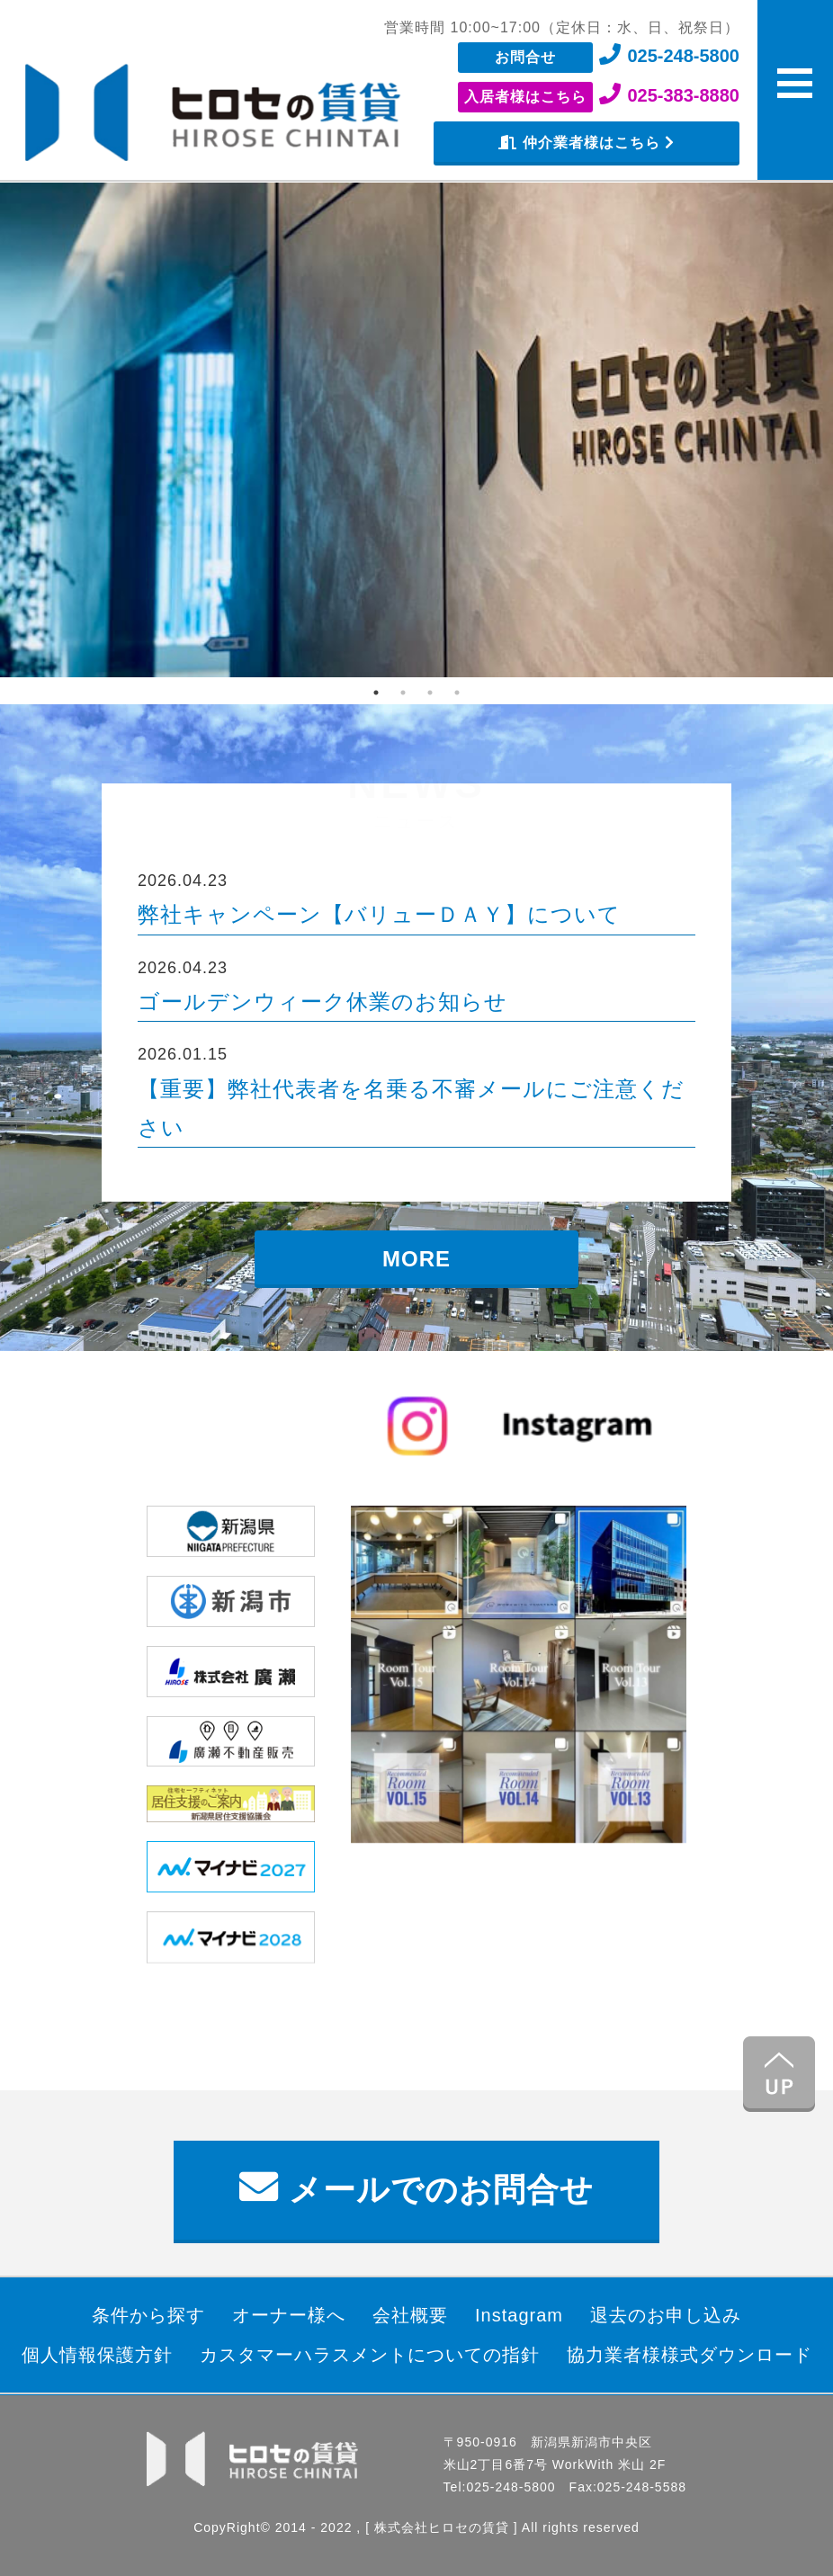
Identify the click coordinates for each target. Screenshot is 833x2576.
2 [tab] (403, 693)
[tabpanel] (416, 430)
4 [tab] (457, 693)
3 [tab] (430, 693)
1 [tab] (376, 693)
